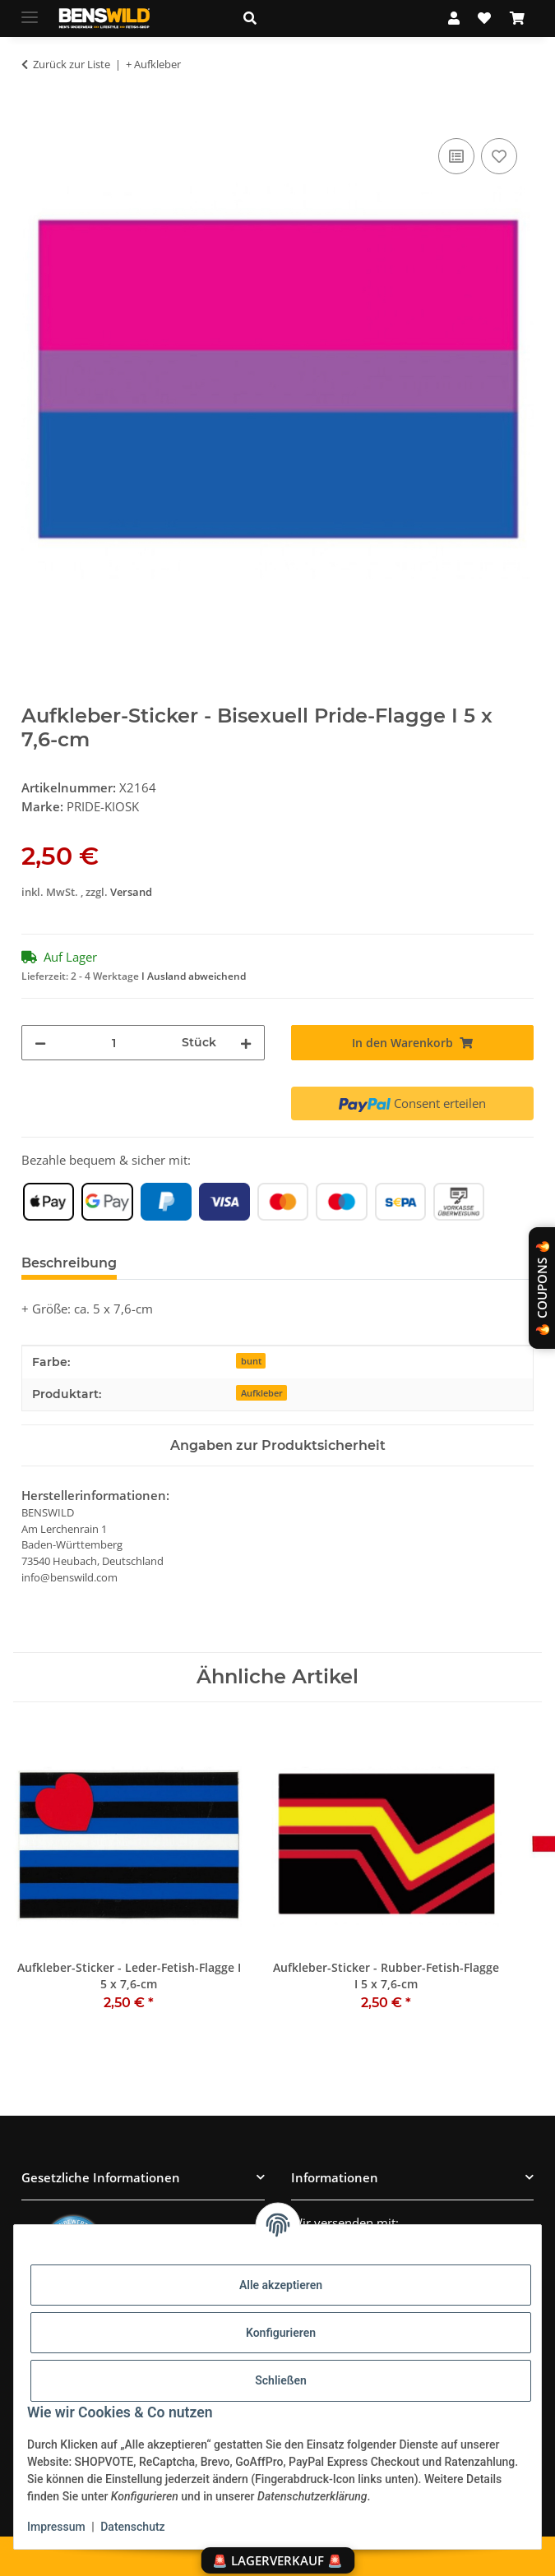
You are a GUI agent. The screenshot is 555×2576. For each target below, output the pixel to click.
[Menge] (113, 1042)
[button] (328, 18)
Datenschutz (132, 2526)
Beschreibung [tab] (69, 1263)
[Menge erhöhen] (246, 1042)
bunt (251, 1361)
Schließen (281, 2380)
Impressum (56, 2526)
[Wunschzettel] (484, 18)
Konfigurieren (281, 2332)
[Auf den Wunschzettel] (499, 156)
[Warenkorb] (517, 18)
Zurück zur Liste (71, 64)
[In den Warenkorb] (34, 116)
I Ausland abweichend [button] (193, 976)
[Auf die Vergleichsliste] (456, 156)
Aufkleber (262, 1393)
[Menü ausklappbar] (29, 10)
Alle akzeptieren (280, 2285)
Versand (131, 891)
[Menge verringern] (40, 1042)
